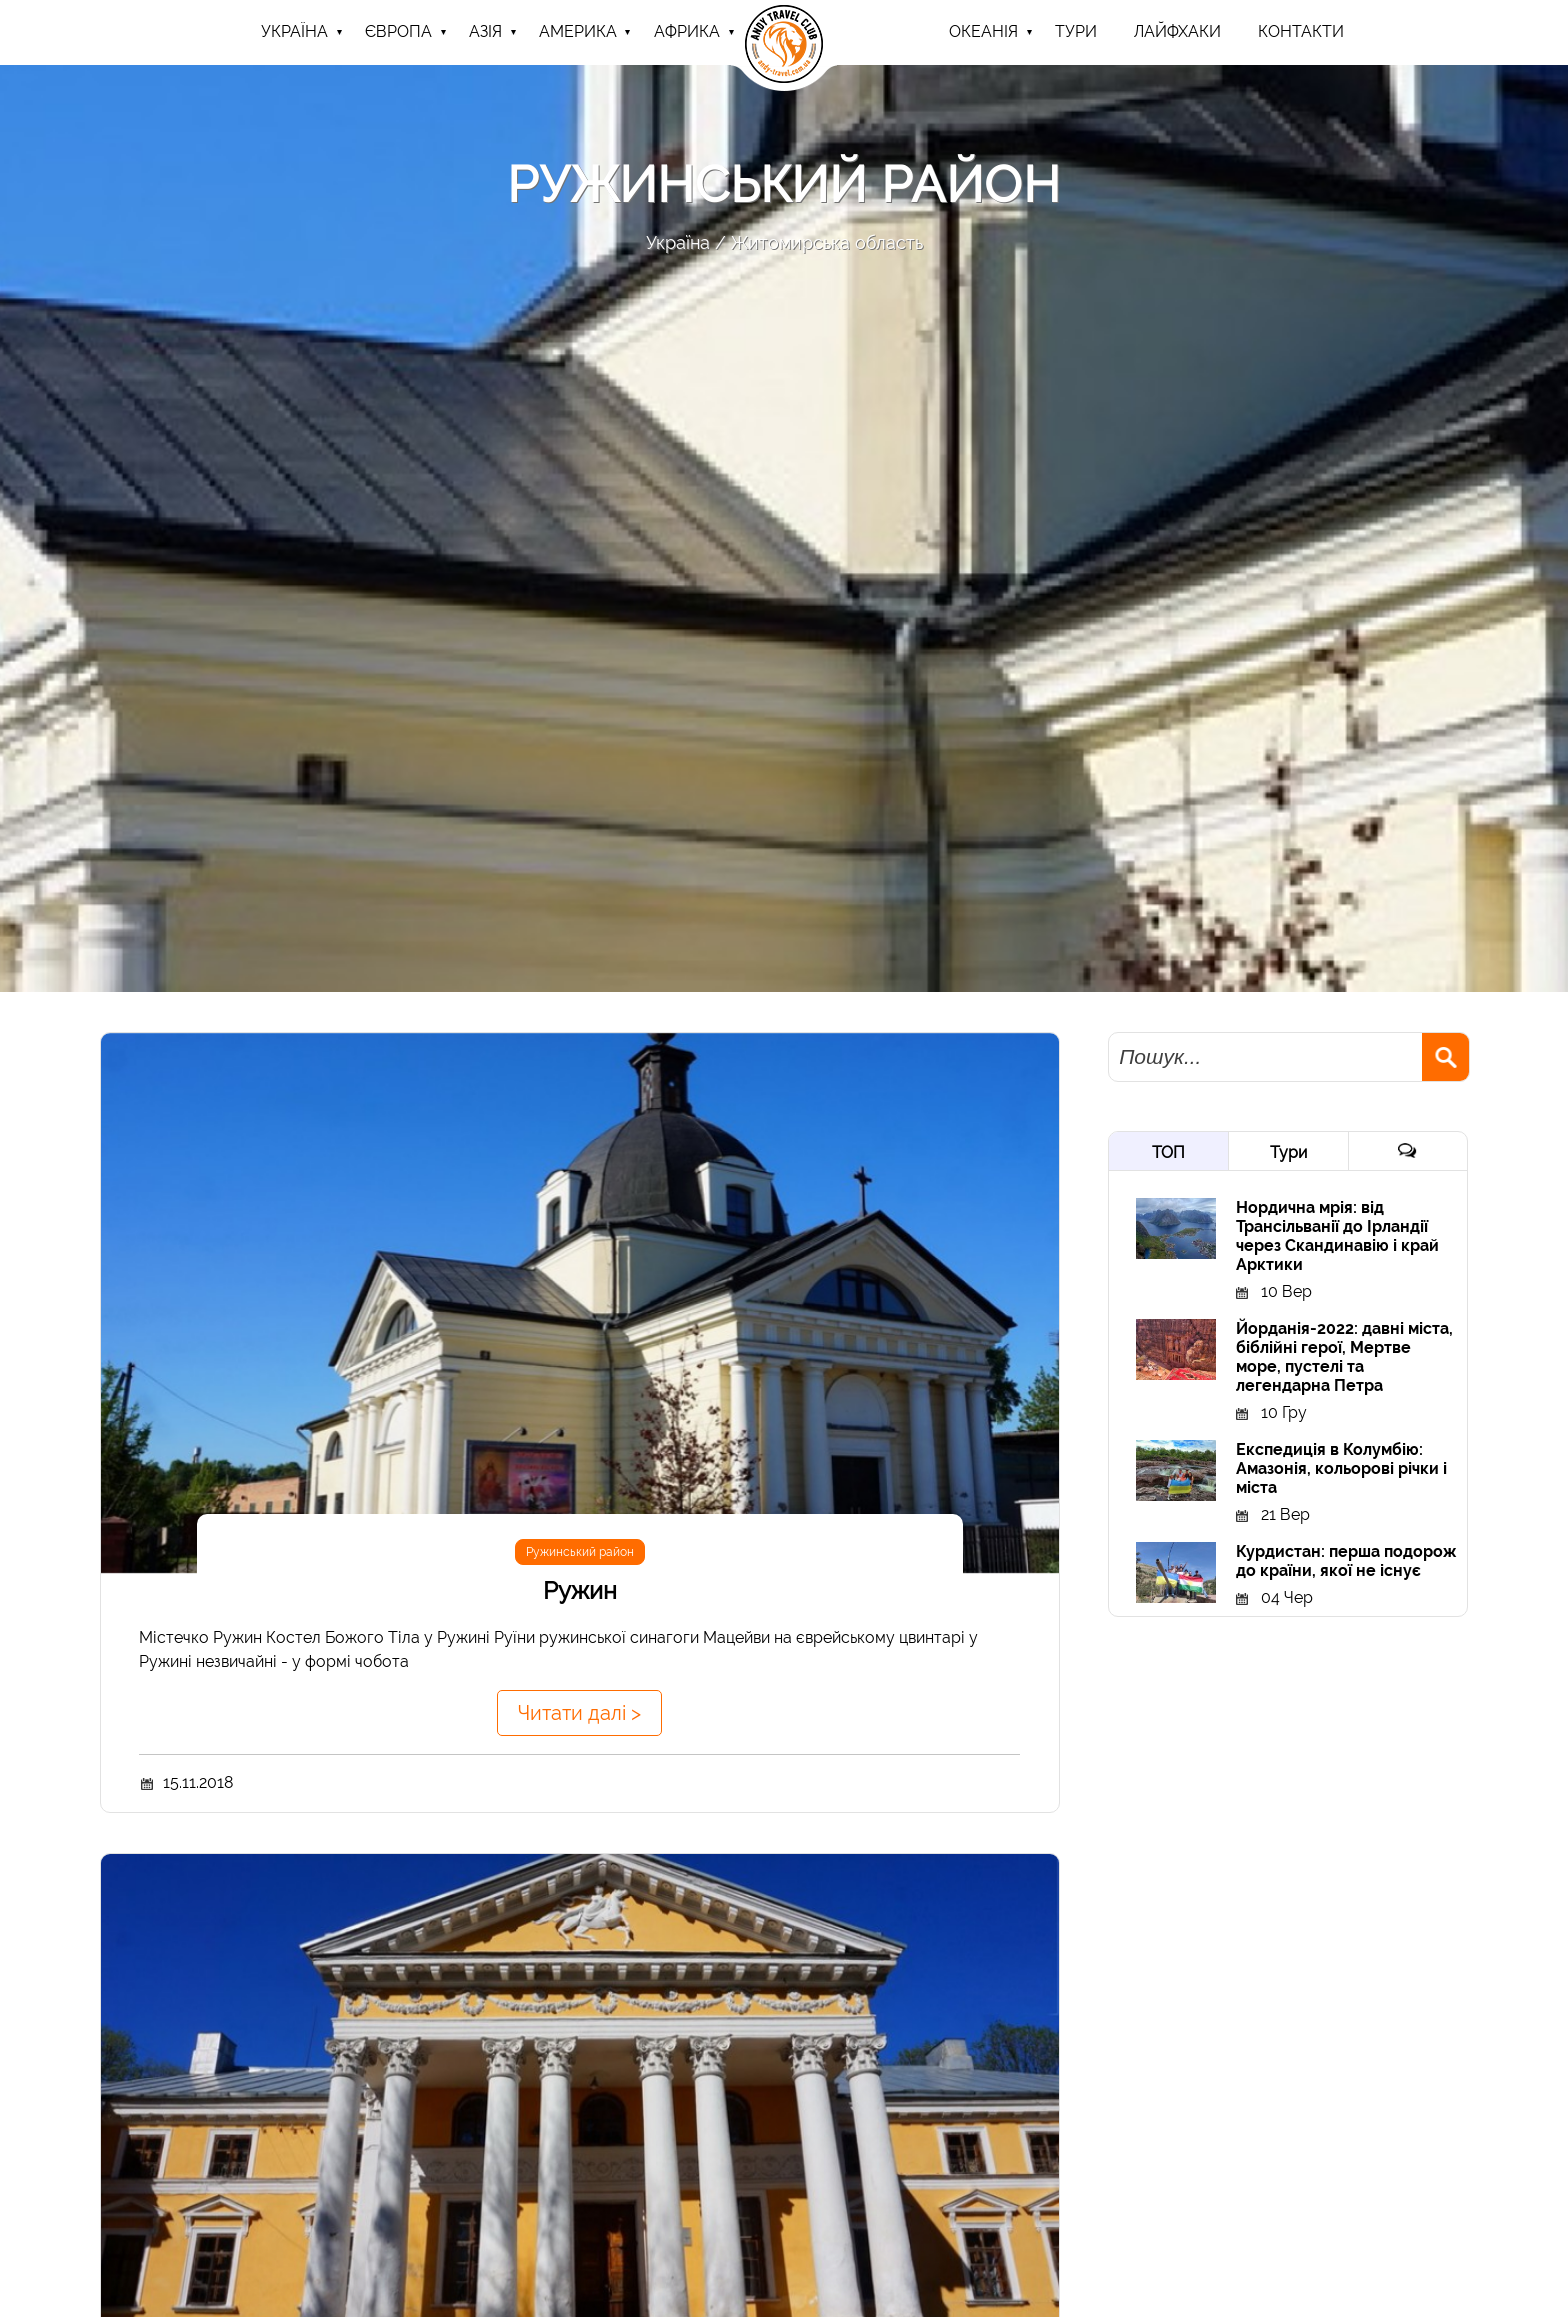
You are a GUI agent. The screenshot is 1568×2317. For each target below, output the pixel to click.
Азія (485, 31)
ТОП (1168, 1152)
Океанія (983, 31)
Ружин (580, 1590)
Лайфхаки (1177, 31)
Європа (398, 31)
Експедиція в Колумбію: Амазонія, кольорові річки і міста (1341, 1468)
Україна (294, 31)
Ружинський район (580, 1552)
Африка (687, 31)
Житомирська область (827, 242)
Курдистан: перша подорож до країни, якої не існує (1346, 1561)
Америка (578, 31)
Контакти (1301, 31)
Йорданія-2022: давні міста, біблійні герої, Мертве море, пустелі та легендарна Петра (1344, 1357)
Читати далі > (579, 1713)
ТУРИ (1076, 31)
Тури (1288, 1152)
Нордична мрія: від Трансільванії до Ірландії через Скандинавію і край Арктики (1337, 1236)
